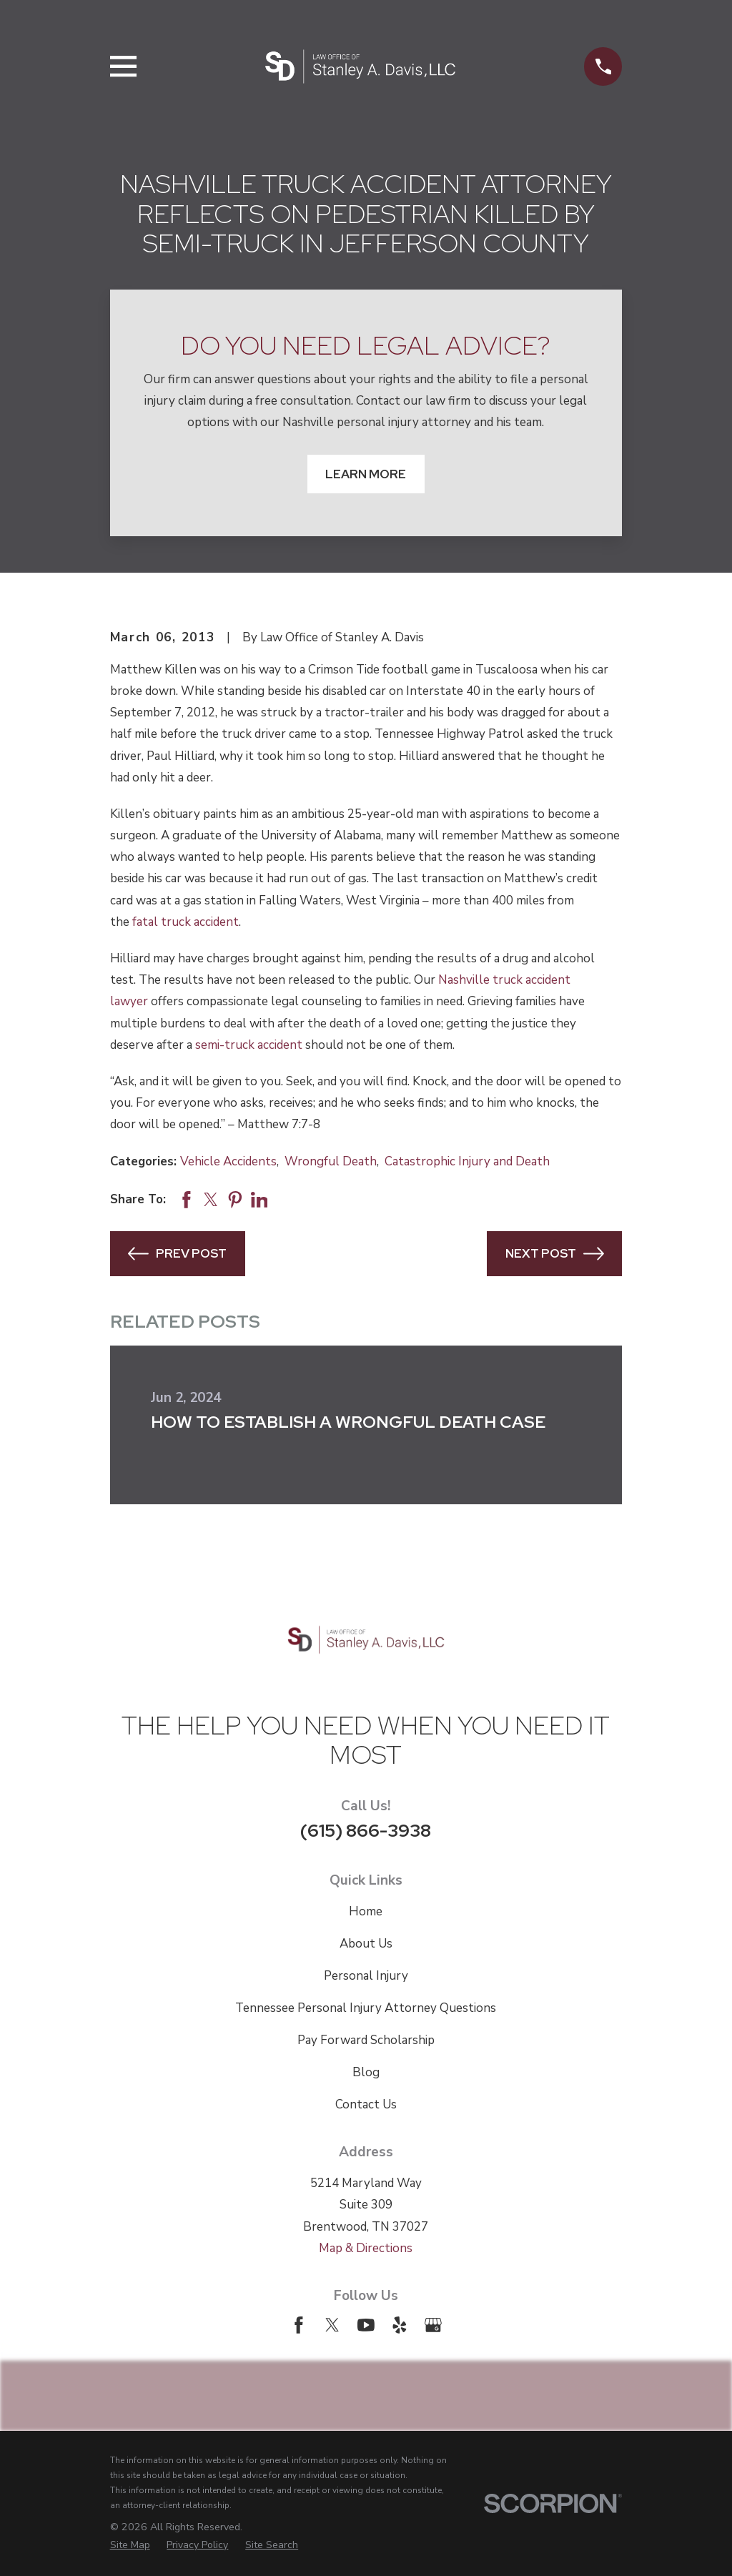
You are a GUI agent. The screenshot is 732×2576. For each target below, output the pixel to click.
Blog (366, 2072)
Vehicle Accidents (228, 1161)
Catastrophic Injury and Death (467, 1161)
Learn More (365, 474)
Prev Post (177, 1253)
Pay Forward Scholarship (366, 2040)
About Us (366, 1943)
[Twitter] (332, 2325)
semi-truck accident (248, 1045)
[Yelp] (399, 2325)
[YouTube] (366, 2325)
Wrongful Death (331, 1161)
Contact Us (366, 2104)
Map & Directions (365, 2248)
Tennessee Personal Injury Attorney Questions (365, 2008)
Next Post (554, 1253)
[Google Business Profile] (433, 2325)
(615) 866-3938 (365, 1830)
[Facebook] (298, 2325)
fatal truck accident (185, 922)
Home (365, 1911)
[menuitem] (130, 2545)
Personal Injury (366, 1976)
